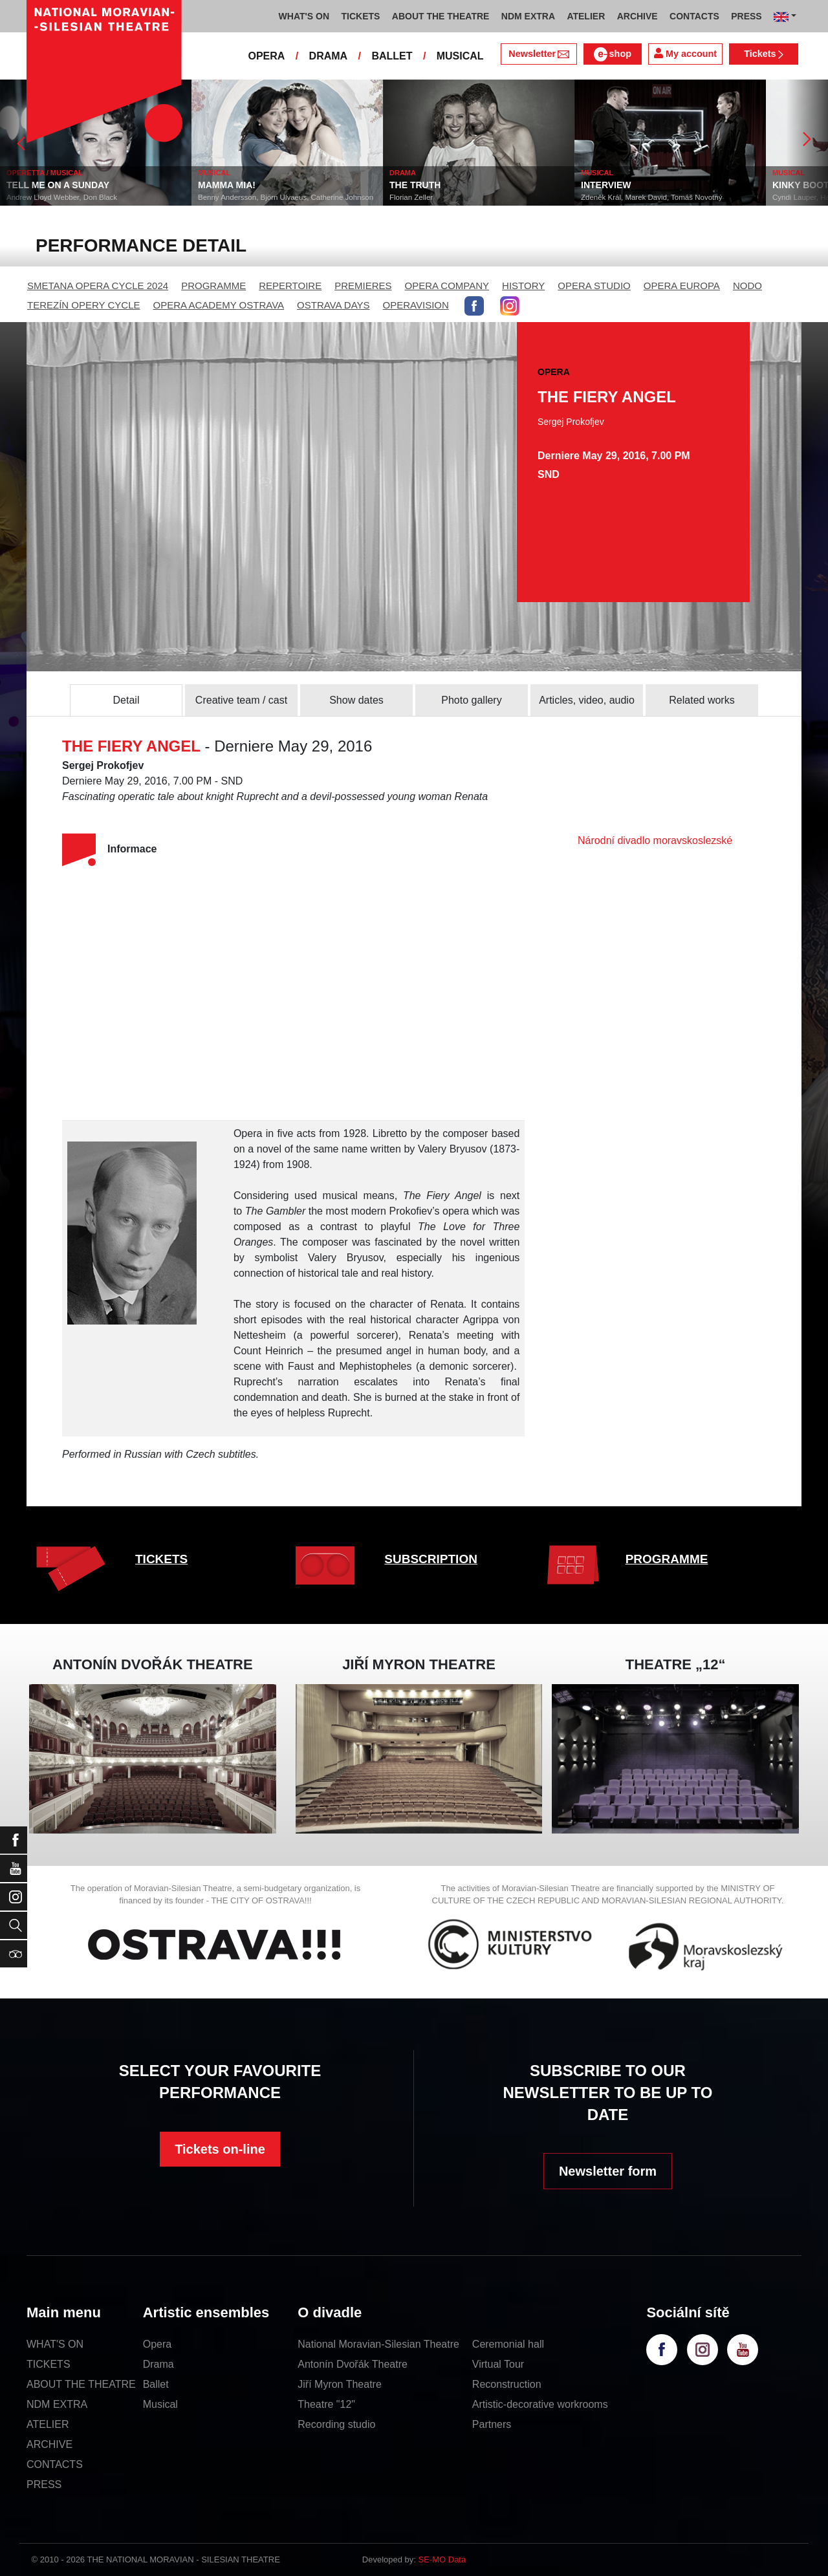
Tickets (763, 54)
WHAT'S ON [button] (304, 16)
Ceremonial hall (508, 2344)
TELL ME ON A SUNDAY (82, 185)
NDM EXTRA (57, 2404)
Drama (158, 2364)
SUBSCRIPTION (430, 1559)
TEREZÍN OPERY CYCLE (83, 304)
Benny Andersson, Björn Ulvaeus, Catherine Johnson (310, 197)
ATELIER (48, 2424)
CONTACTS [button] (694, 16)
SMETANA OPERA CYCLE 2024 (97, 285)
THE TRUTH (439, 185)
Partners (491, 2424)
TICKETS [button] (360, 16)
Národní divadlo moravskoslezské (655, 840)
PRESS (44, 2484)
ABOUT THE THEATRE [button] (441, 16)
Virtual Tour (498, 2364)
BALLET (391, 55)
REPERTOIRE (290, 285)
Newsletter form (608, 2171)
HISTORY (523, 285)
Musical (160, 2404)
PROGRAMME (213, 285)
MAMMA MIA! (251, 185)
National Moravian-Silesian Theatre (378, 2344)
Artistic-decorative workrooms (540, 2404)
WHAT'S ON (55, 2344)
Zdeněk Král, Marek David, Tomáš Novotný (675, 197)
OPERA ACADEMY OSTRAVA (219, 304)
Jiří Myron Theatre (340, 2384)
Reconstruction (506, 2384)
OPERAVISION (416, 304)
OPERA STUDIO (594, 285)
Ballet (156, 2384)
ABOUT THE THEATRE (81, 2384)
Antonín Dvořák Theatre (353, 2364)
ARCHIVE (637, 16)
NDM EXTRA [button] (528, 16)
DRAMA (328, 55)
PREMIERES (362, 285)
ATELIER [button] (586, 16)
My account (685, 53)
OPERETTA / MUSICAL (69, 173)
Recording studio (336, 2424)
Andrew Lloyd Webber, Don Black (86, 197)
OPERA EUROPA (682, 285)
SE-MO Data (442, 2559)
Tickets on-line (220, 2149)
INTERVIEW (630, 185)
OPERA (266, 55)
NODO (747, 285)
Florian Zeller (435, 197)
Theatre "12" (326, 2404)
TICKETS (161, 1559)
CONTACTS (55, 2464)
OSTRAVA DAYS (333, 304)
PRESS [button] (746, 16)
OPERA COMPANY (447, 285)
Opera (157, 2344)
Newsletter (538, 54)
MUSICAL (460, 55)
